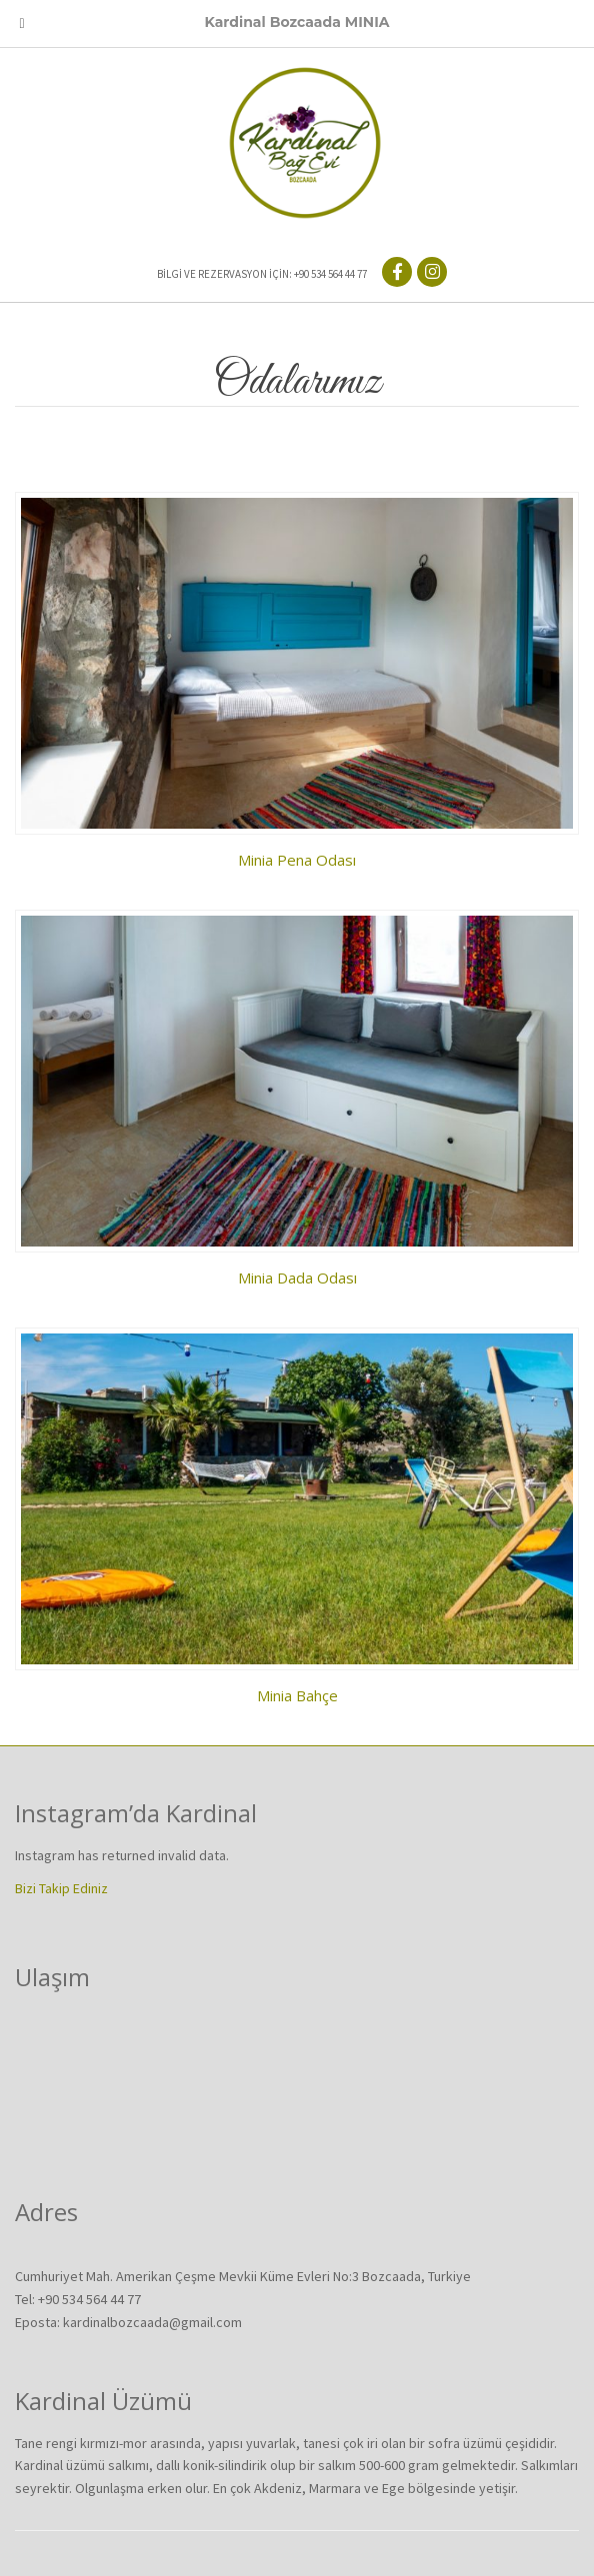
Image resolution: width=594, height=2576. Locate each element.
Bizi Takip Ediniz (61, 1888)
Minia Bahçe (297, 1695)
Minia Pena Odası (297, 860)
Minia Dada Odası (297, 1278)
